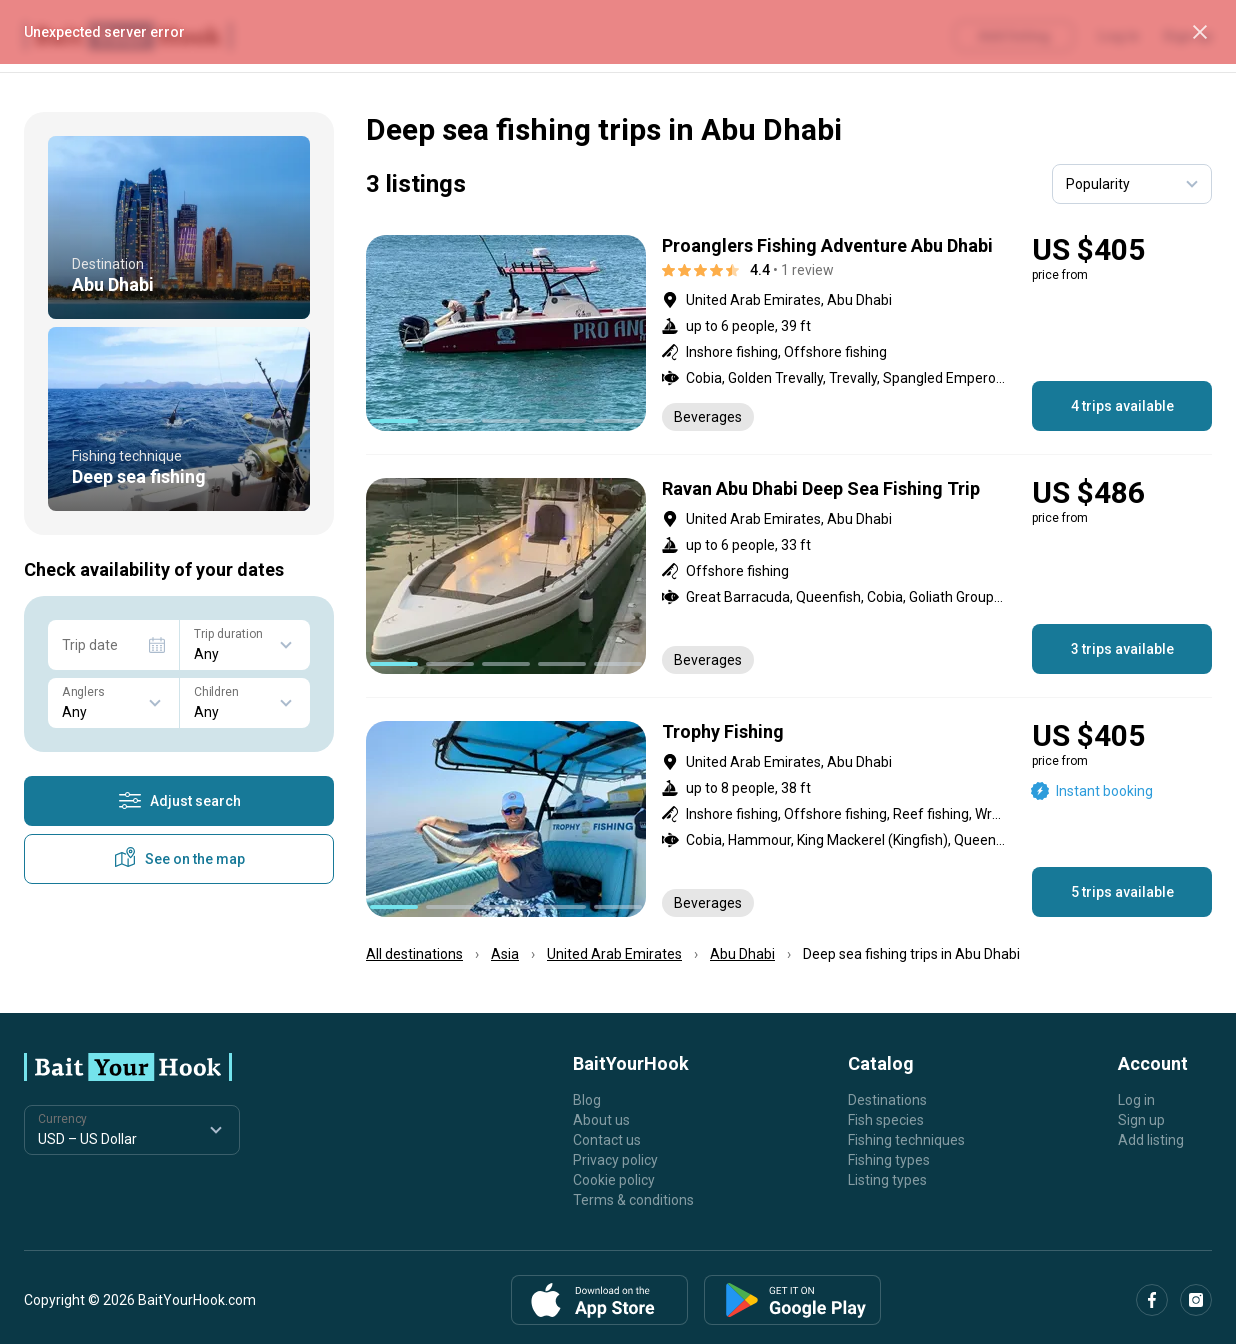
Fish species (886, 1120)
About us (601, 1120)
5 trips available (1122, 892)
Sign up (1141, 1120)
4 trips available (1122, 406)
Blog (587, 1100)
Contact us (607, 1140)
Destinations (887, 1100)
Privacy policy (615, 1160)
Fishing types (889, 1160)
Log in (1136, 1100)
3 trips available (1122, 649)
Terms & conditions (633, 1200)
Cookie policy (614, 1180)
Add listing (1151, 1140)
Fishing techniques (906, 1140)
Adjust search (179, 801)
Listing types (887, 1180)
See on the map (179, 859)
